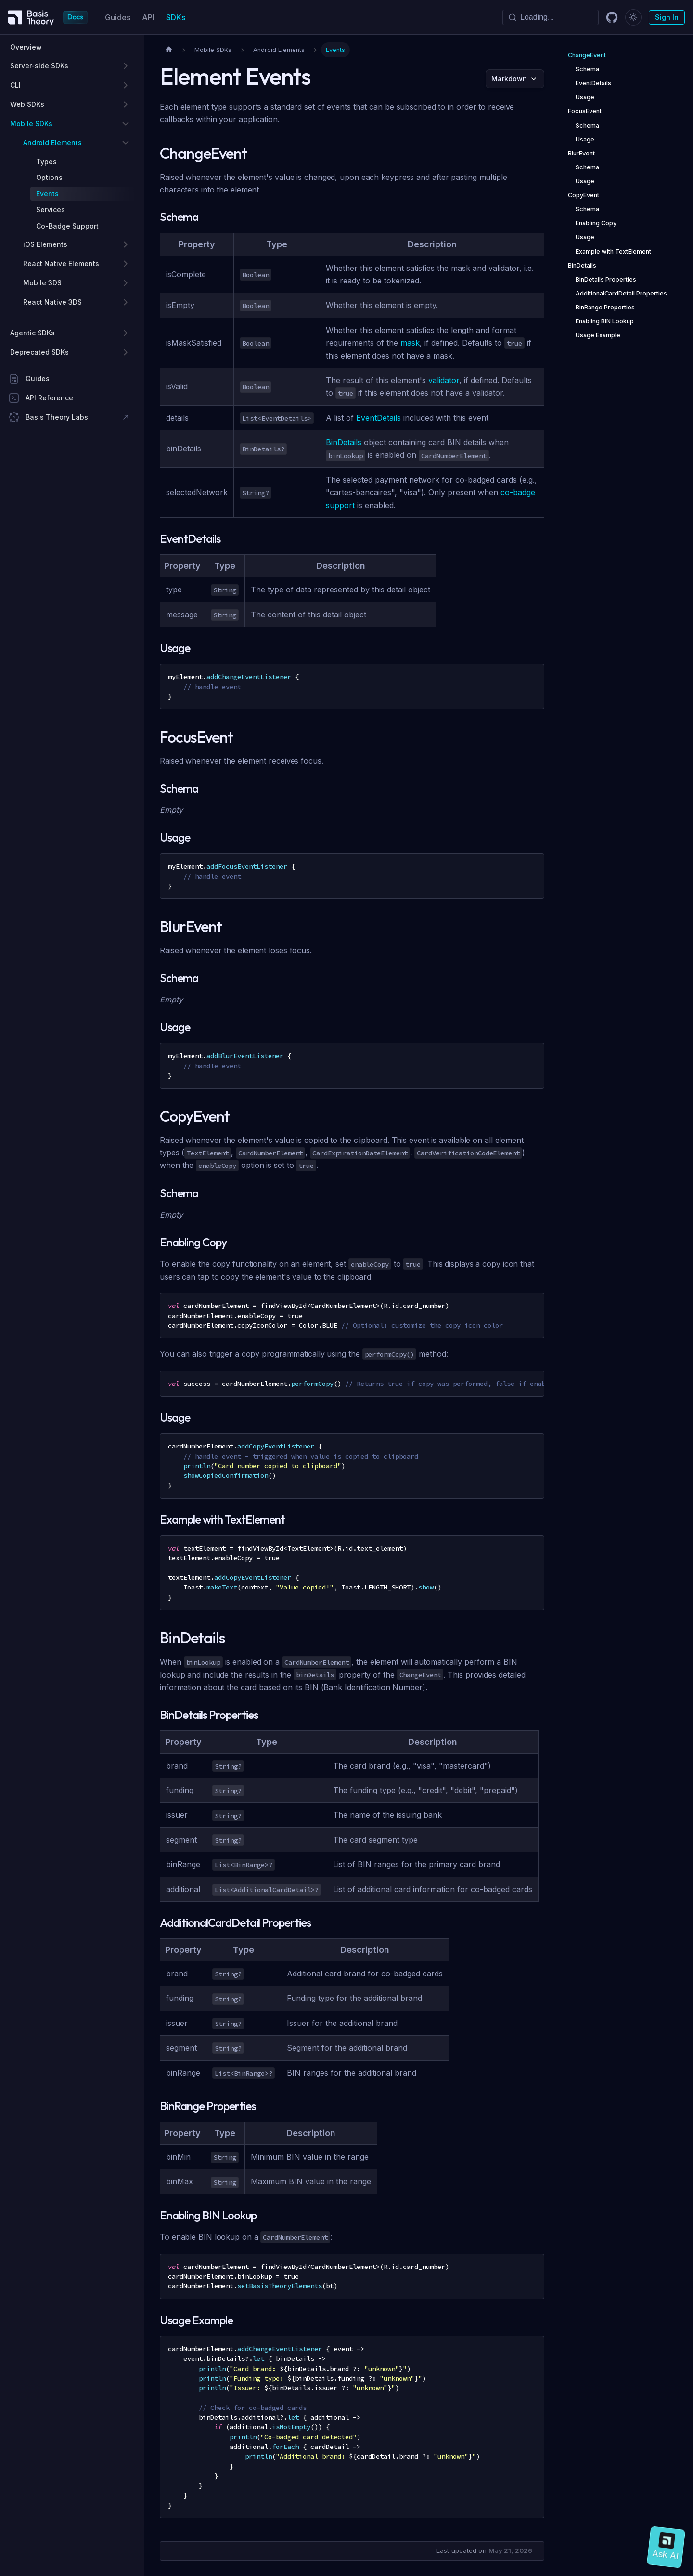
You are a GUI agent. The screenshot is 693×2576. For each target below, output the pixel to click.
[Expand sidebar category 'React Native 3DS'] (125, 302)
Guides (117, 17)
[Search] (550, 17)
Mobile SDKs (31, 123)
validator (443, 380)
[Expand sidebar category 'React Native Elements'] (125, 263)
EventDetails (378, 418)
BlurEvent (581, 153)
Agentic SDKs (32, 333)
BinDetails (343, 442)
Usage (585, 97)
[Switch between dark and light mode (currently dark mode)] (633, 17)
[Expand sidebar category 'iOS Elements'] (125, 244)
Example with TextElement (613, 251)
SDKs (175, 17)
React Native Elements (61, 263)
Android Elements (52, 143)
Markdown (509, 79)
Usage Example (598, 335)
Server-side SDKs (39, 66)
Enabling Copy (596, 223)
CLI (15, 85)
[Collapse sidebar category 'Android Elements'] (125, 143)
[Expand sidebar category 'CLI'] (125, 85)
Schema (587, 69)
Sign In (667, 17)
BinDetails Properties (606, 279)
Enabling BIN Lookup (605, 321)
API (148, 17)
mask (410, 342)
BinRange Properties (605, 307)
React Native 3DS (52, 302)
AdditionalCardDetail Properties (621, 293)
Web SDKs (27, 104)
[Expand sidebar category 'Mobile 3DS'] (125, 283)
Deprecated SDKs (39, 352)
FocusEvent (585, 111)
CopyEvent (583, 195)
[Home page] (169, 49)
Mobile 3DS (42, 283)
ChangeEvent (587, 55)
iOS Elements (45, 244)
